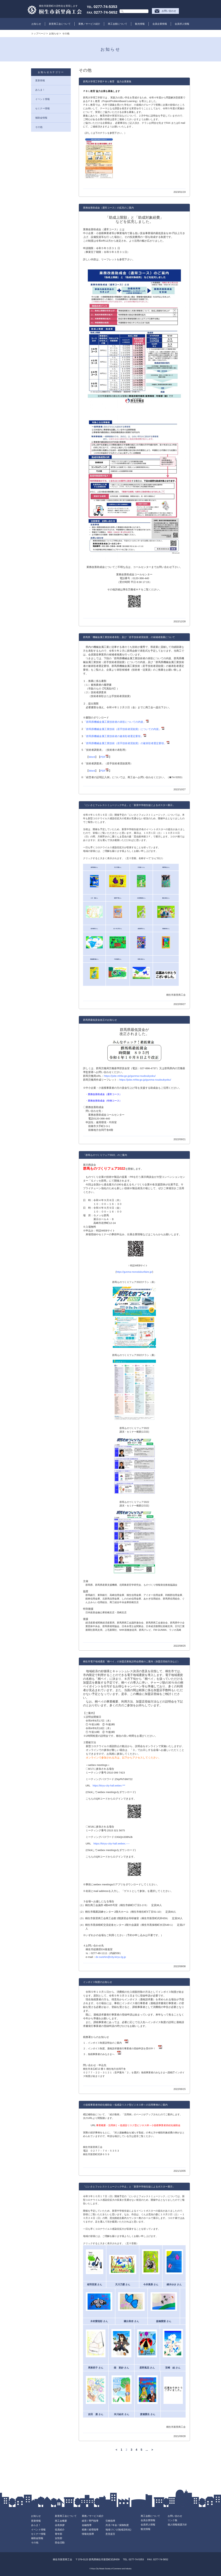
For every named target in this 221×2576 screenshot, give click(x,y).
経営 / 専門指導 (90, 2520)
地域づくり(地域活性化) (118, 2529)
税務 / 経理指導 (90, 2529)
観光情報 (140, 23)
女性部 (58, 2538)
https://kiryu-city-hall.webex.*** (109, 1785)
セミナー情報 (42, 108)
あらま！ (40, 89)
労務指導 (110, 2520)
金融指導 (87, 2525)
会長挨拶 (60, 2525)
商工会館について (117, 23)
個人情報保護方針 (177, 2524)
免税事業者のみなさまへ (101, 2054)
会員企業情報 (159, 23)
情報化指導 (88, 2533)
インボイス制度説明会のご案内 (105, 2042)
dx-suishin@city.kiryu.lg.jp (110, 1956)
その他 (38, 127)
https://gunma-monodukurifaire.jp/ (134, 1271)
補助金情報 (41, 117)
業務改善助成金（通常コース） (105, 1094)
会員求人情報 (182, 23)
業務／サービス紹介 (89, 23)
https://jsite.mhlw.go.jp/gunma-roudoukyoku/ (130, 1075)
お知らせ (36, 23)
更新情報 (40, 80)
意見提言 (110, 2533)
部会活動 (60, 2542)
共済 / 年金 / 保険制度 (117, 2525)
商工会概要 (61, 2520)
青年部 (58, 2533)
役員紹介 (60, 2529)
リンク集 (172, 2520)
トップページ (38, 33)
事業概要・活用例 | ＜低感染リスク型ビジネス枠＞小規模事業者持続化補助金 (138, 2125)
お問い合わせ (169, 10)
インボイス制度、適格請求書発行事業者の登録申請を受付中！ (122, 2048)
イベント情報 (42, 99)
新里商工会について (60, 23)
